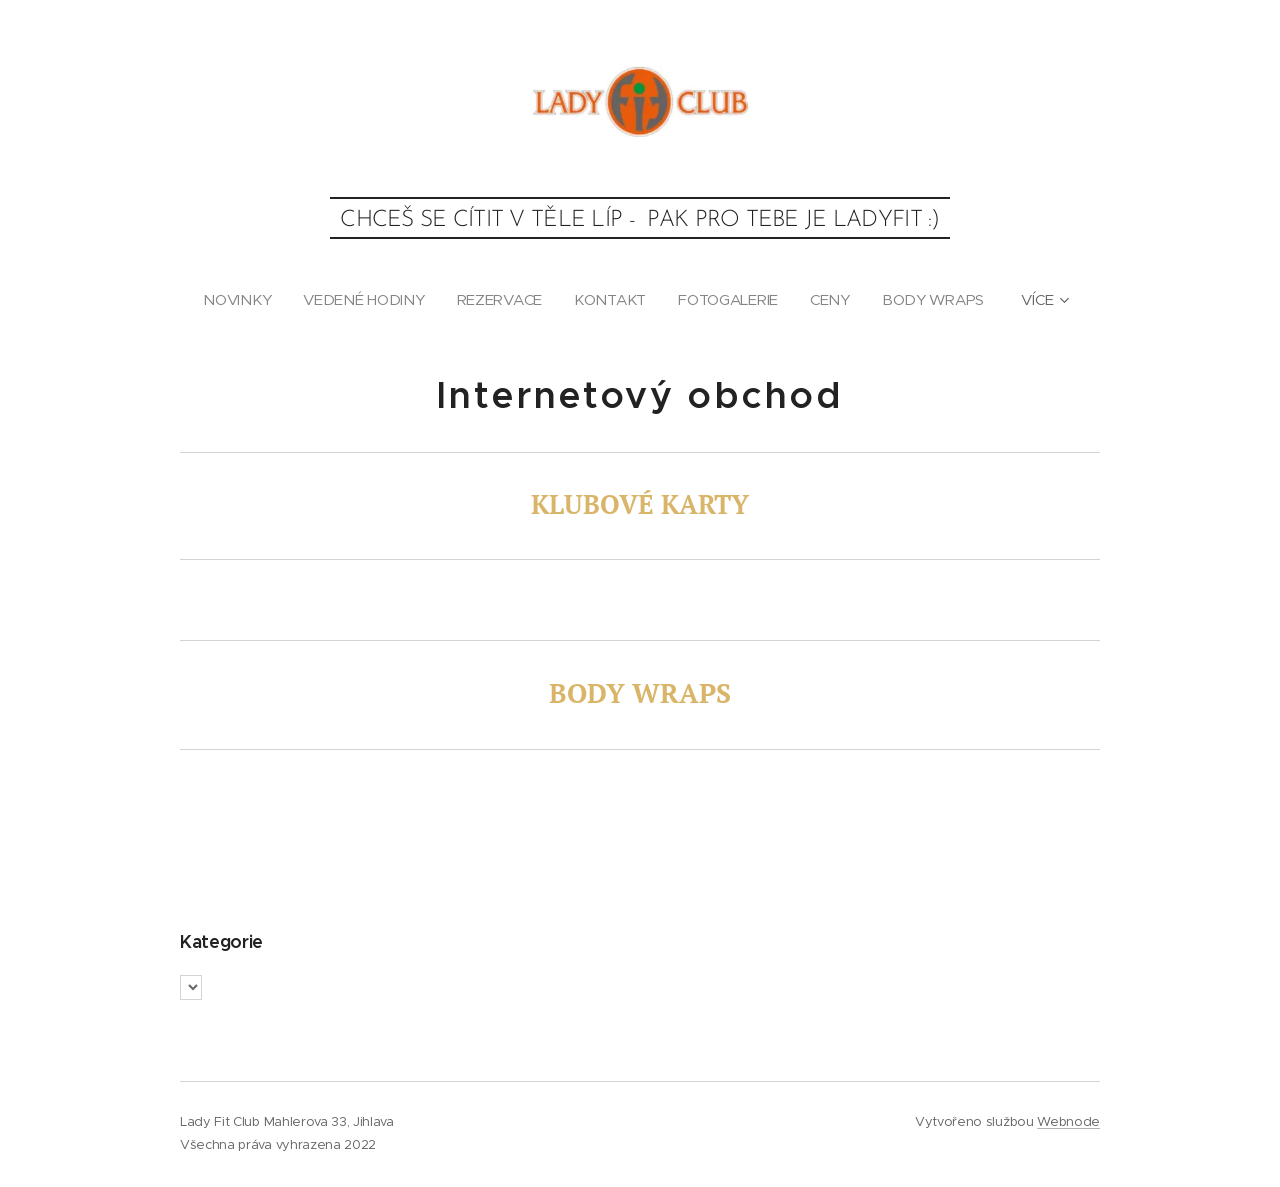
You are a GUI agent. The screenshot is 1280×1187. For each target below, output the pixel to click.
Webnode (1068, 1121)
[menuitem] (238, 300)
